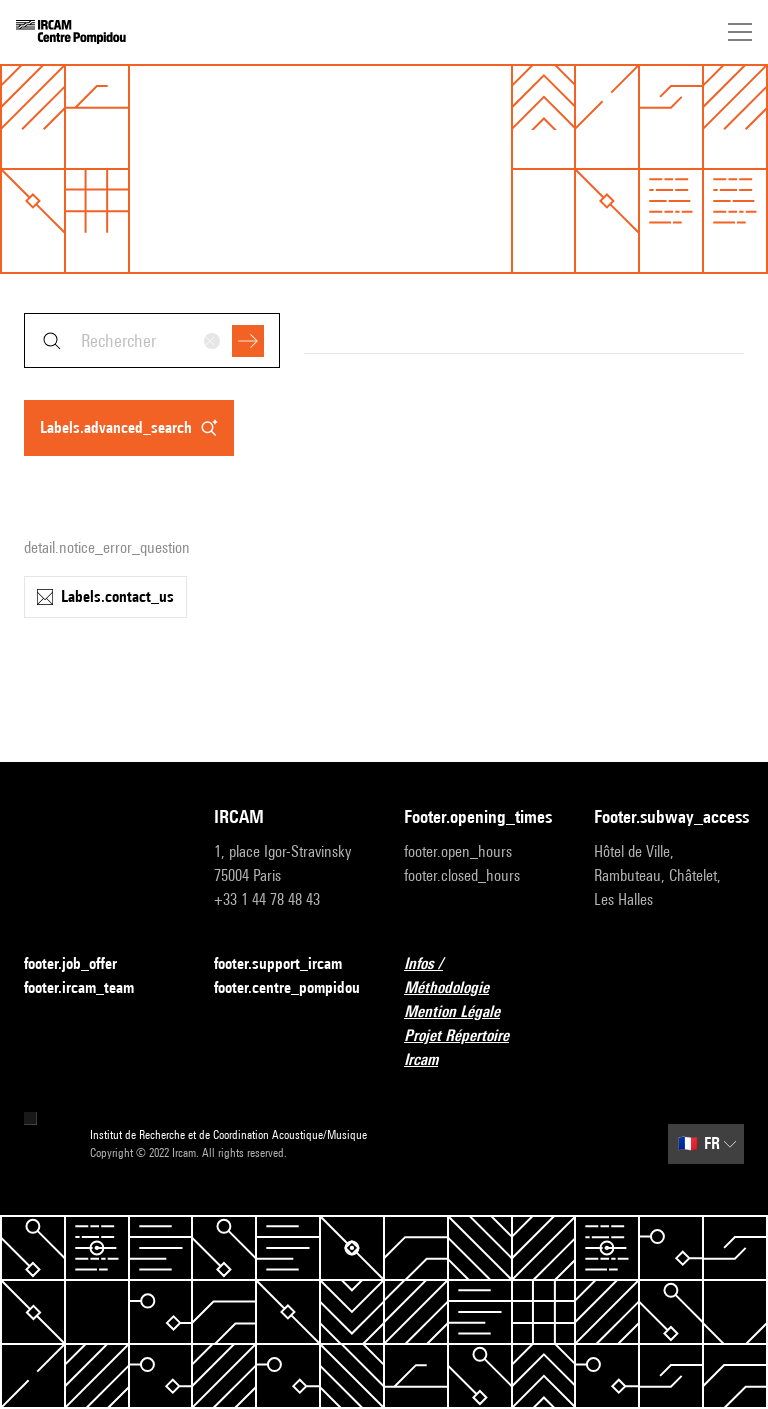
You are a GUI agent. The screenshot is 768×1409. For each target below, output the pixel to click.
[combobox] (152, 340)
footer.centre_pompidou (287, 987)
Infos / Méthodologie (479, 975)
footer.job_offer (82, 964)
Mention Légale (464, 1012)
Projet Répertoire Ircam (479, 1047)
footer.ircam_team (91, 988)
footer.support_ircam (289, 964)
